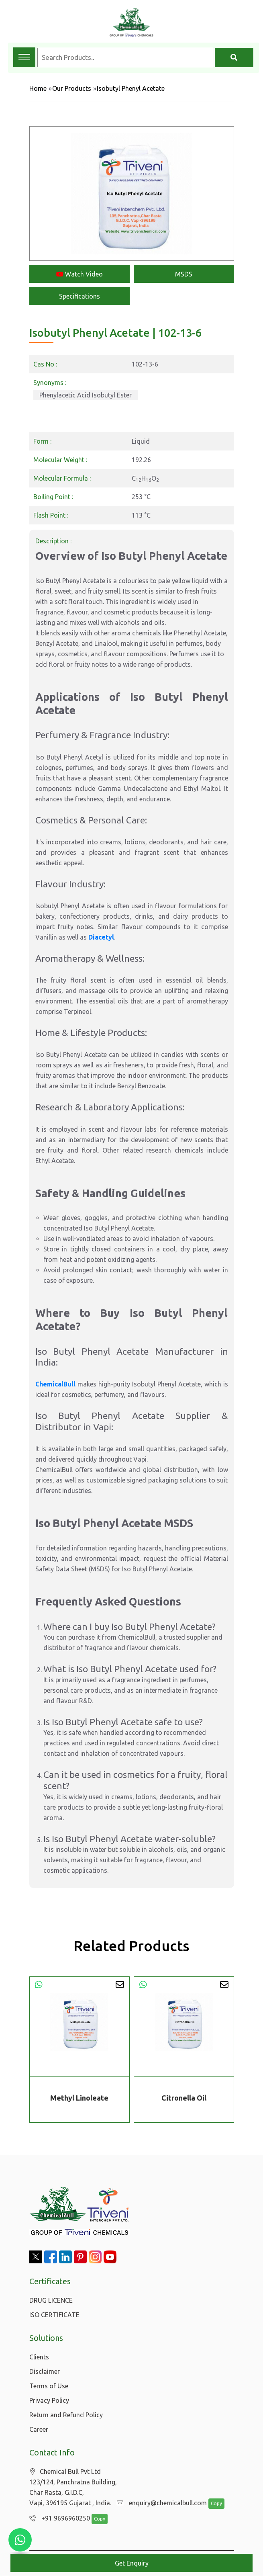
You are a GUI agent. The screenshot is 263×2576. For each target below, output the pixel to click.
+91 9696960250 (57, 2518)
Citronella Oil (183, 2098)
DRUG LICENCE (51, 2300)
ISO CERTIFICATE (54, 2314)
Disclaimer (44, 2371)
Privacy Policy (49, 2400)
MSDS (183, 274)
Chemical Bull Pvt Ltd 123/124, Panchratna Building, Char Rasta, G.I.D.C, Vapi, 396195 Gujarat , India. (73, 2487)
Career (38, 2429)
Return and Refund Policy (66, 2414)
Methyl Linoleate (79, 2098)
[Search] (234, 57)
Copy (212, 2503)
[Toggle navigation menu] (24, 57)
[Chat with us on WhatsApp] (20, 2540)
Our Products (71, 88)
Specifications (79, 296)
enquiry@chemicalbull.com (160, 2503)
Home (38, 88)
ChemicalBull (55, 1384)
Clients (39, 2357)
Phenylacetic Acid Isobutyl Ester (85, 395)
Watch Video (79, 274)
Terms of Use (48, 2386)
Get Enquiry (132, 2563)
